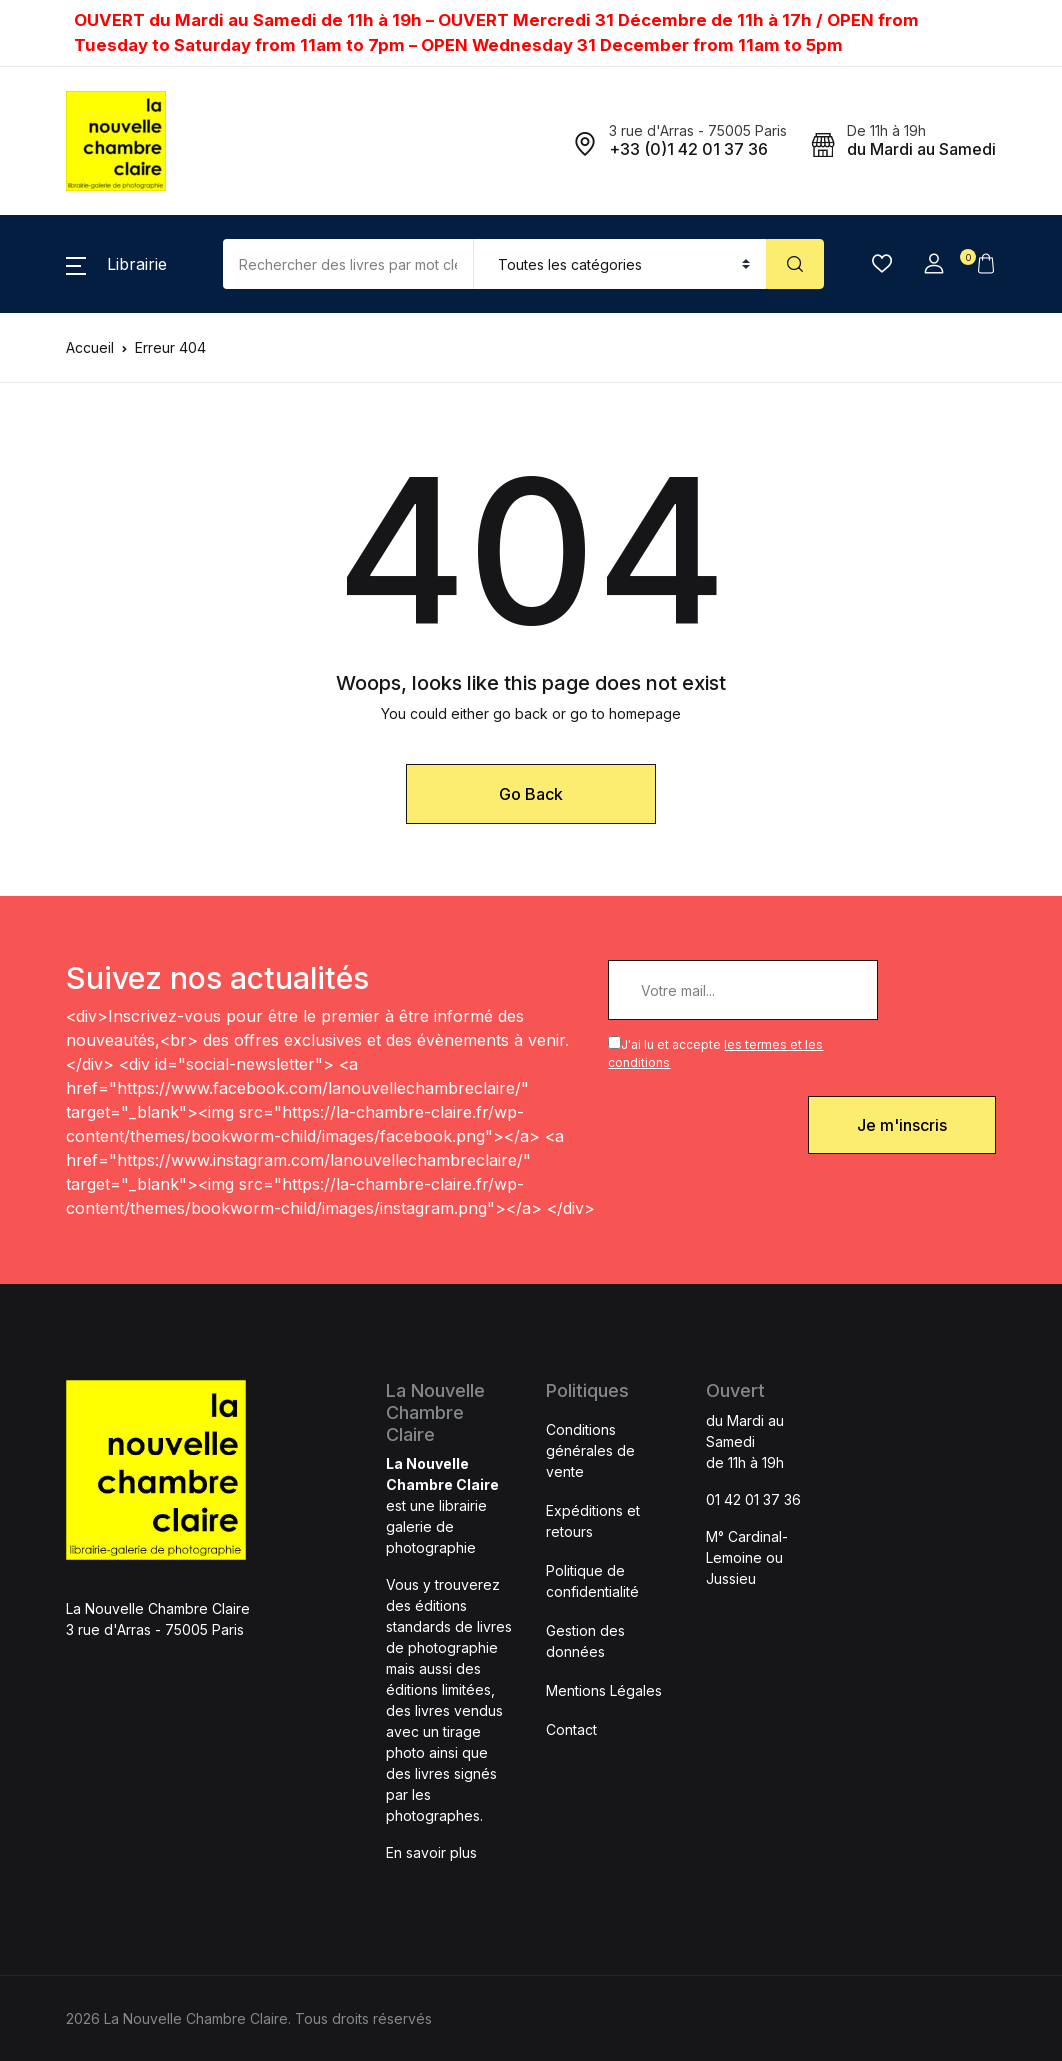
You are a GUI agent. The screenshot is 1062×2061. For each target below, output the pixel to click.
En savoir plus (431, 1852)
